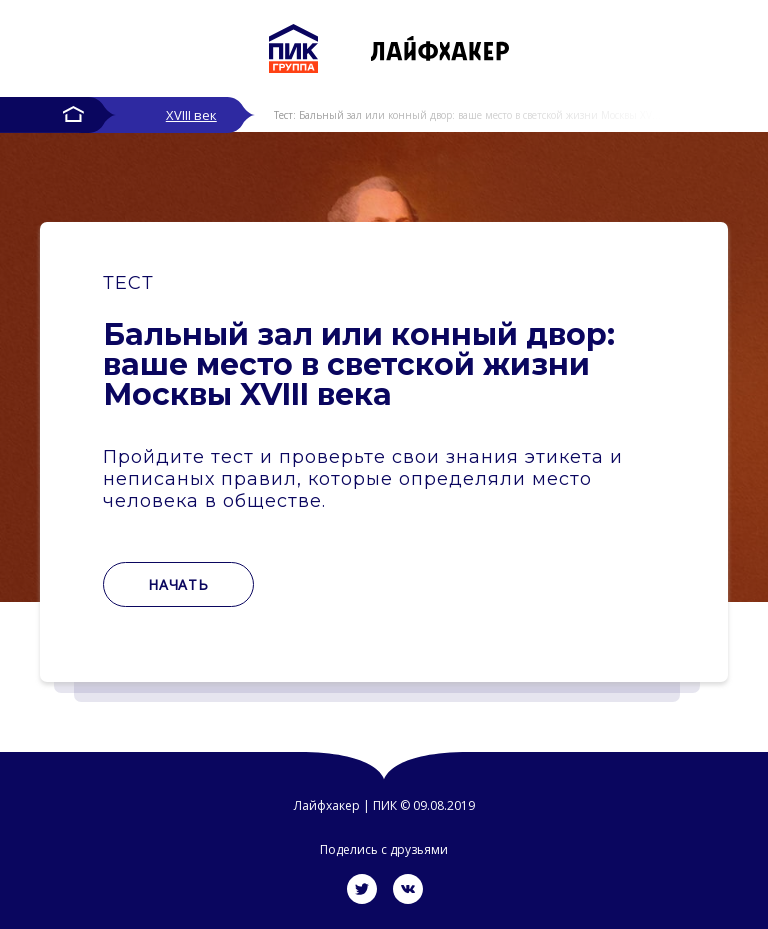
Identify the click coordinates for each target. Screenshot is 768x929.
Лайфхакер (327, 805)
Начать (178, 584)
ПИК (385, 805)
